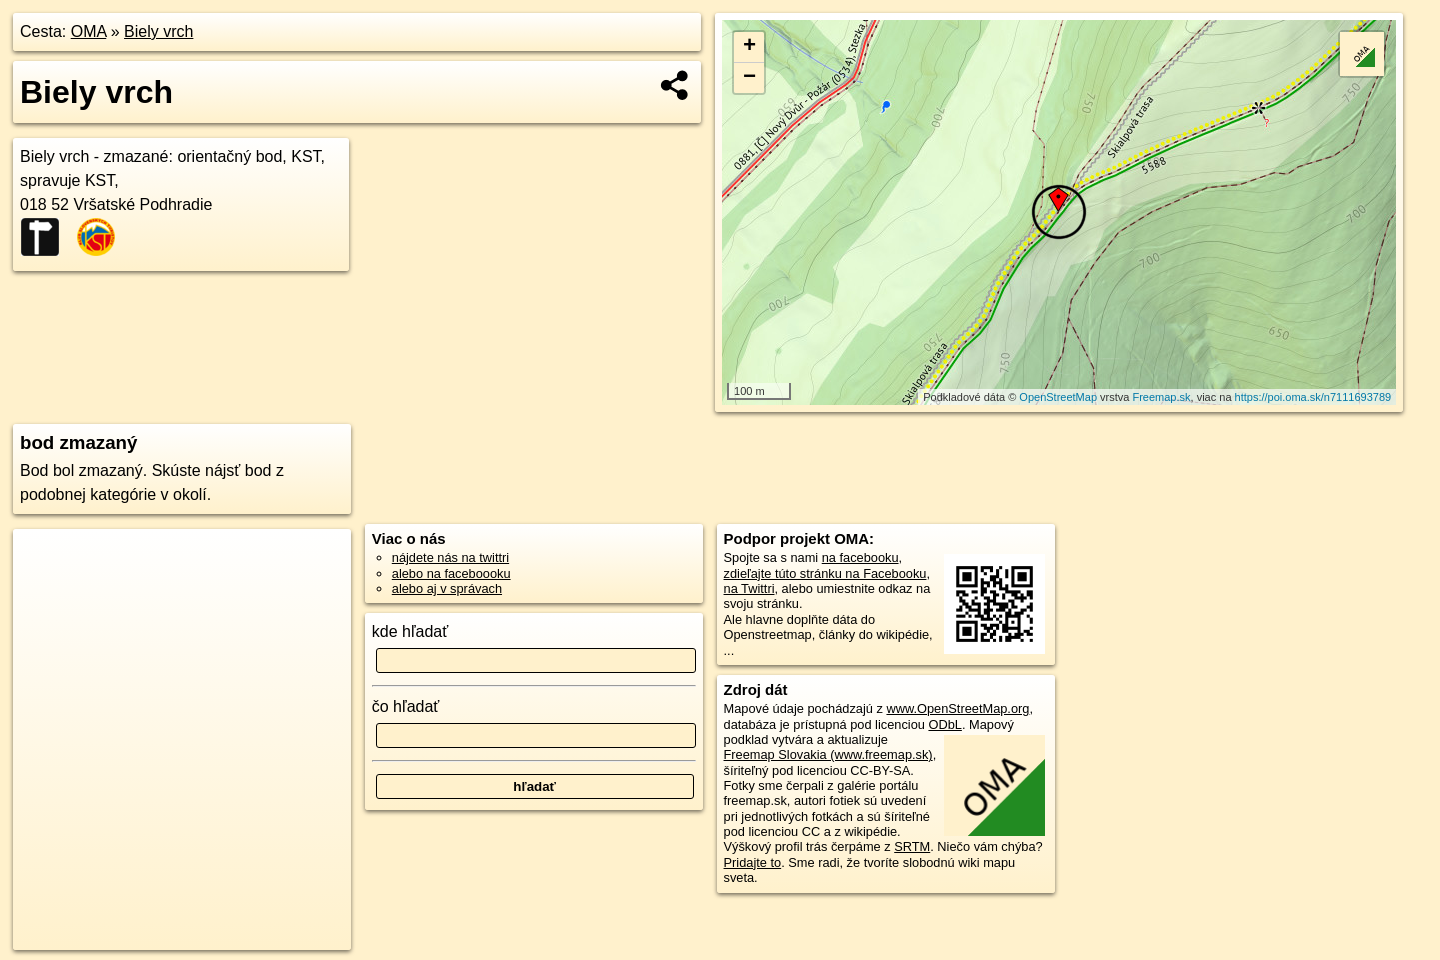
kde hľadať (410, 631)
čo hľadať (406, 706)
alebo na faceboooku (451, 573)
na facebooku (860, 557)
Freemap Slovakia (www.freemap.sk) (828, 754)
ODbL (944, 724)
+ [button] (749, 47)
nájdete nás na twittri (450, 557)
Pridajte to (753, 862)
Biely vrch (158, 31)
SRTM (912, 846)
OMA (89, 31)
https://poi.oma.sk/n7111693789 (1313, 397)
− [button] (749, 78)
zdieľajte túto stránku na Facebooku (825, 573)
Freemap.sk (1161, 397)
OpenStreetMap (1058, 397)
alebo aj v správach (447, 588)
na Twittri (749, 588)
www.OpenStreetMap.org (957, 708)
